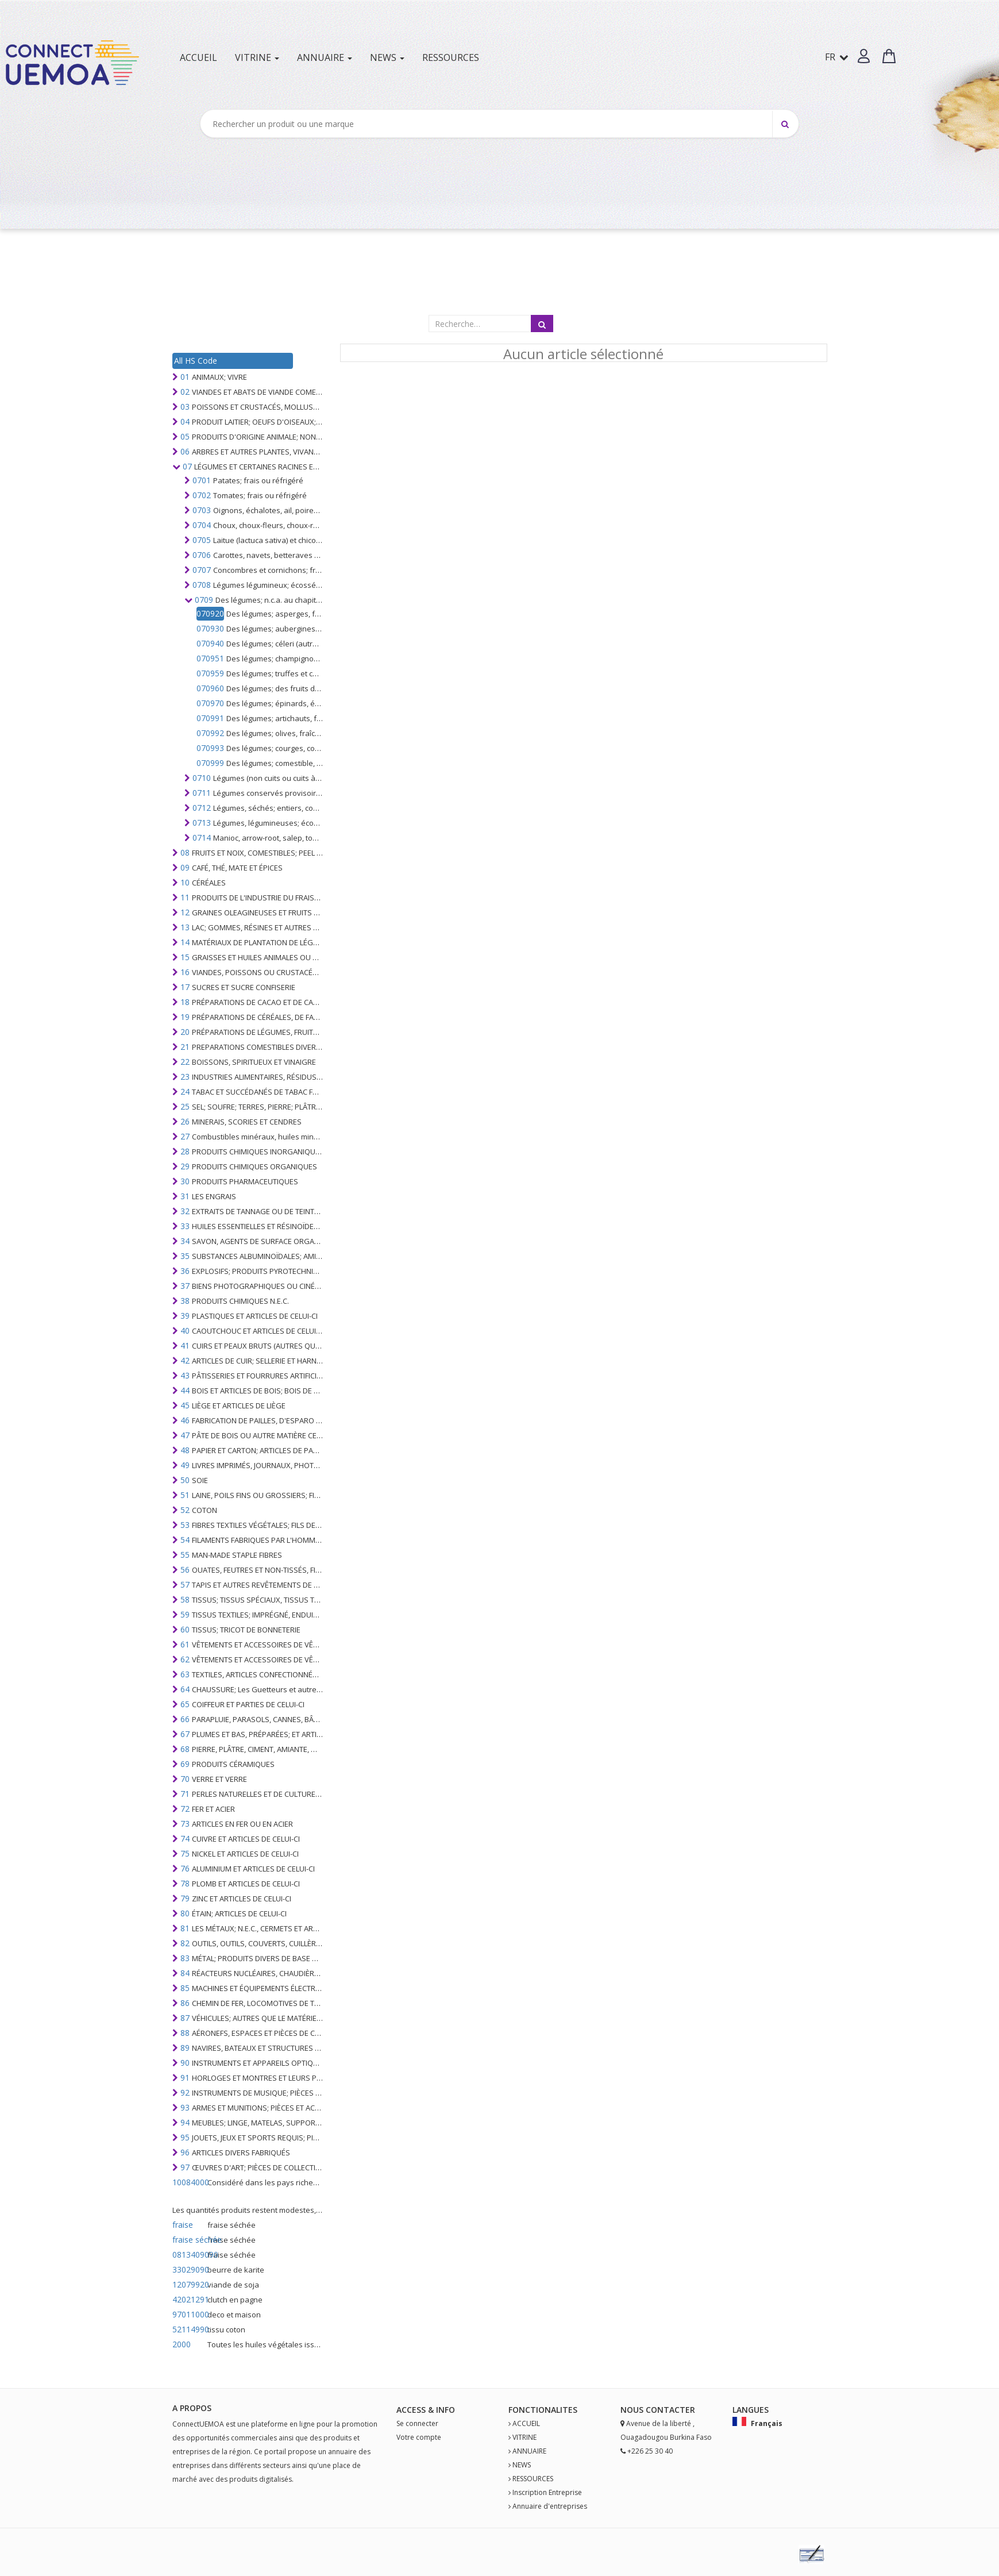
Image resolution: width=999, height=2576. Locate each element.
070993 (210, 747)
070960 (210, 688)
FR (836, 57)
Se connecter (417, 2423)
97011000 (189, 2314)
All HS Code (195, 360)
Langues (750, 2409)
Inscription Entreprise (547, 2492)
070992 (210, 732)
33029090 (189, 2269)
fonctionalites (542, 2409)
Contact (665, 2409)
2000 (181, 2344)
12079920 (189, 2284)
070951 (210, 658)
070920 (210, 613)
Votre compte (418, 2437)
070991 (210, 718)
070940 (210, 643)
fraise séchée (189, 2239)
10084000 (189, 2182)
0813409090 (189, 2254)
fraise (182, 2224)
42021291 (189, 2299)
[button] (864, 56)
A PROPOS (191, 2407)
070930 (210, 628)
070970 (210, 703)
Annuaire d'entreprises (549, 2506)
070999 (210, 762)
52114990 (189, 2329)
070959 (210, 673)
